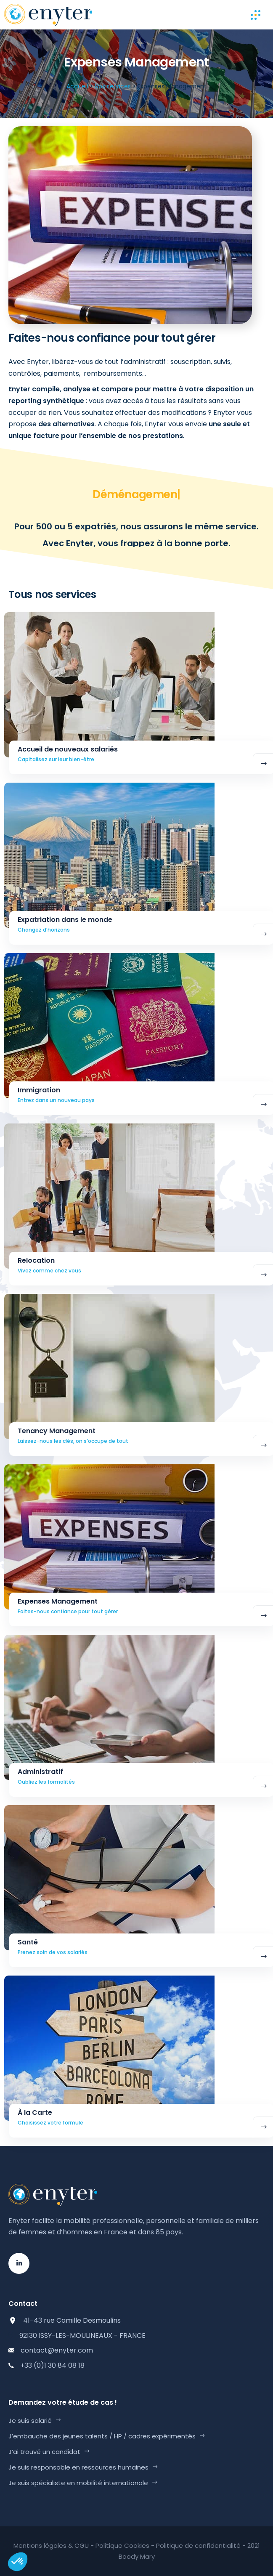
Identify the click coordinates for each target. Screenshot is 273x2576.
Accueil (77, 86)
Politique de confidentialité (198, 2545)
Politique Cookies (122, 2545)
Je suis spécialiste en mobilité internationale (78, 2482)
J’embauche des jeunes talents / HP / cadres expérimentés (102, 2436)
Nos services (113, 86)
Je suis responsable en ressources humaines (78, 2467)
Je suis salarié (30, 2420)
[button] (18, 2562)
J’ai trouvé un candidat (44, 2451)
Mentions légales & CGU (51, 2545)
